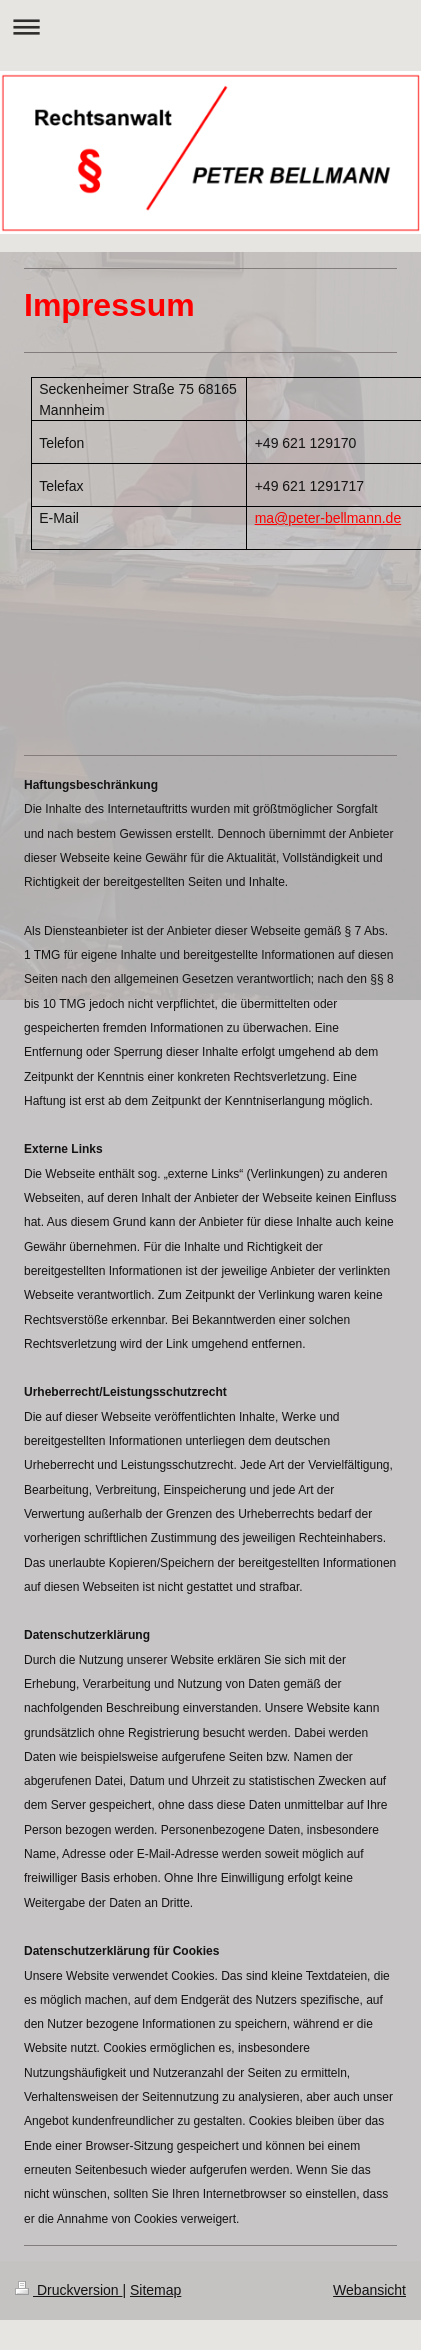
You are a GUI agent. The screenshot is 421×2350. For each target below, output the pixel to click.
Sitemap (155, 2290)
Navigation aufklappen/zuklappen (210, 26)
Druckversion (68, 2290)
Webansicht (369, 2290)
